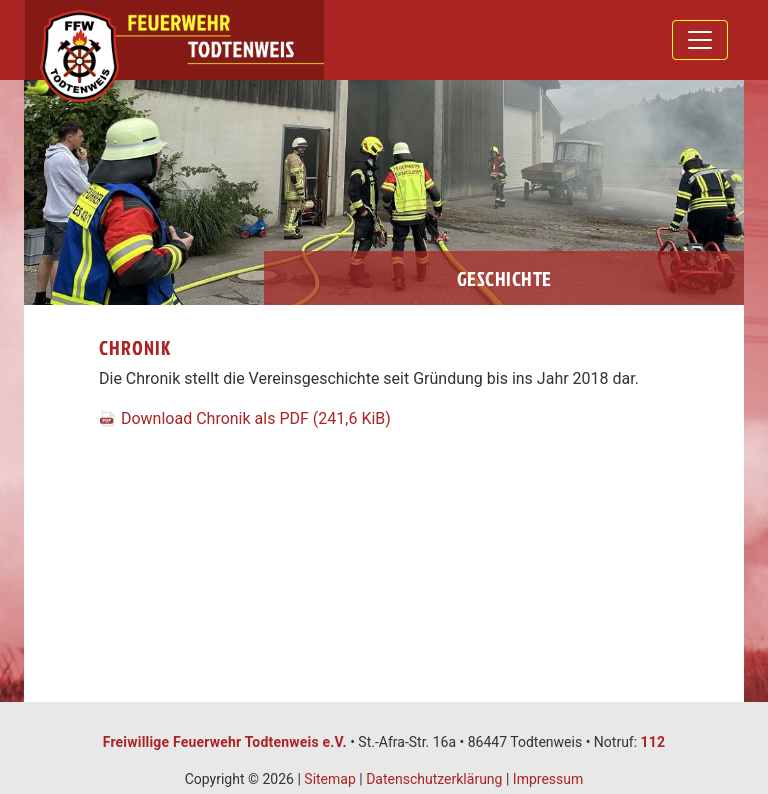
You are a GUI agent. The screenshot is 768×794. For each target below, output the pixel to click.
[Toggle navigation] (700, 40)
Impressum (548, 779)
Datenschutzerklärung (434, 779)
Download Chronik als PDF (256, 418)
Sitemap (329, 779)
